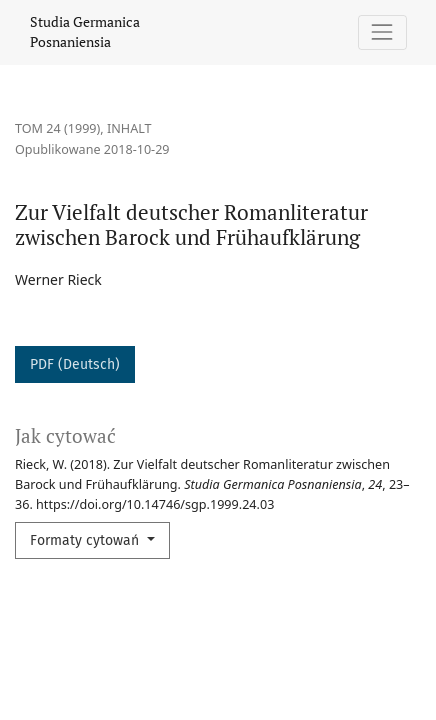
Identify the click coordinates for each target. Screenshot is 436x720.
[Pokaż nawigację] (382, 32)
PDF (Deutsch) (75, 364)
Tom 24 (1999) (57, 128)
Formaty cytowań (86, 540)
